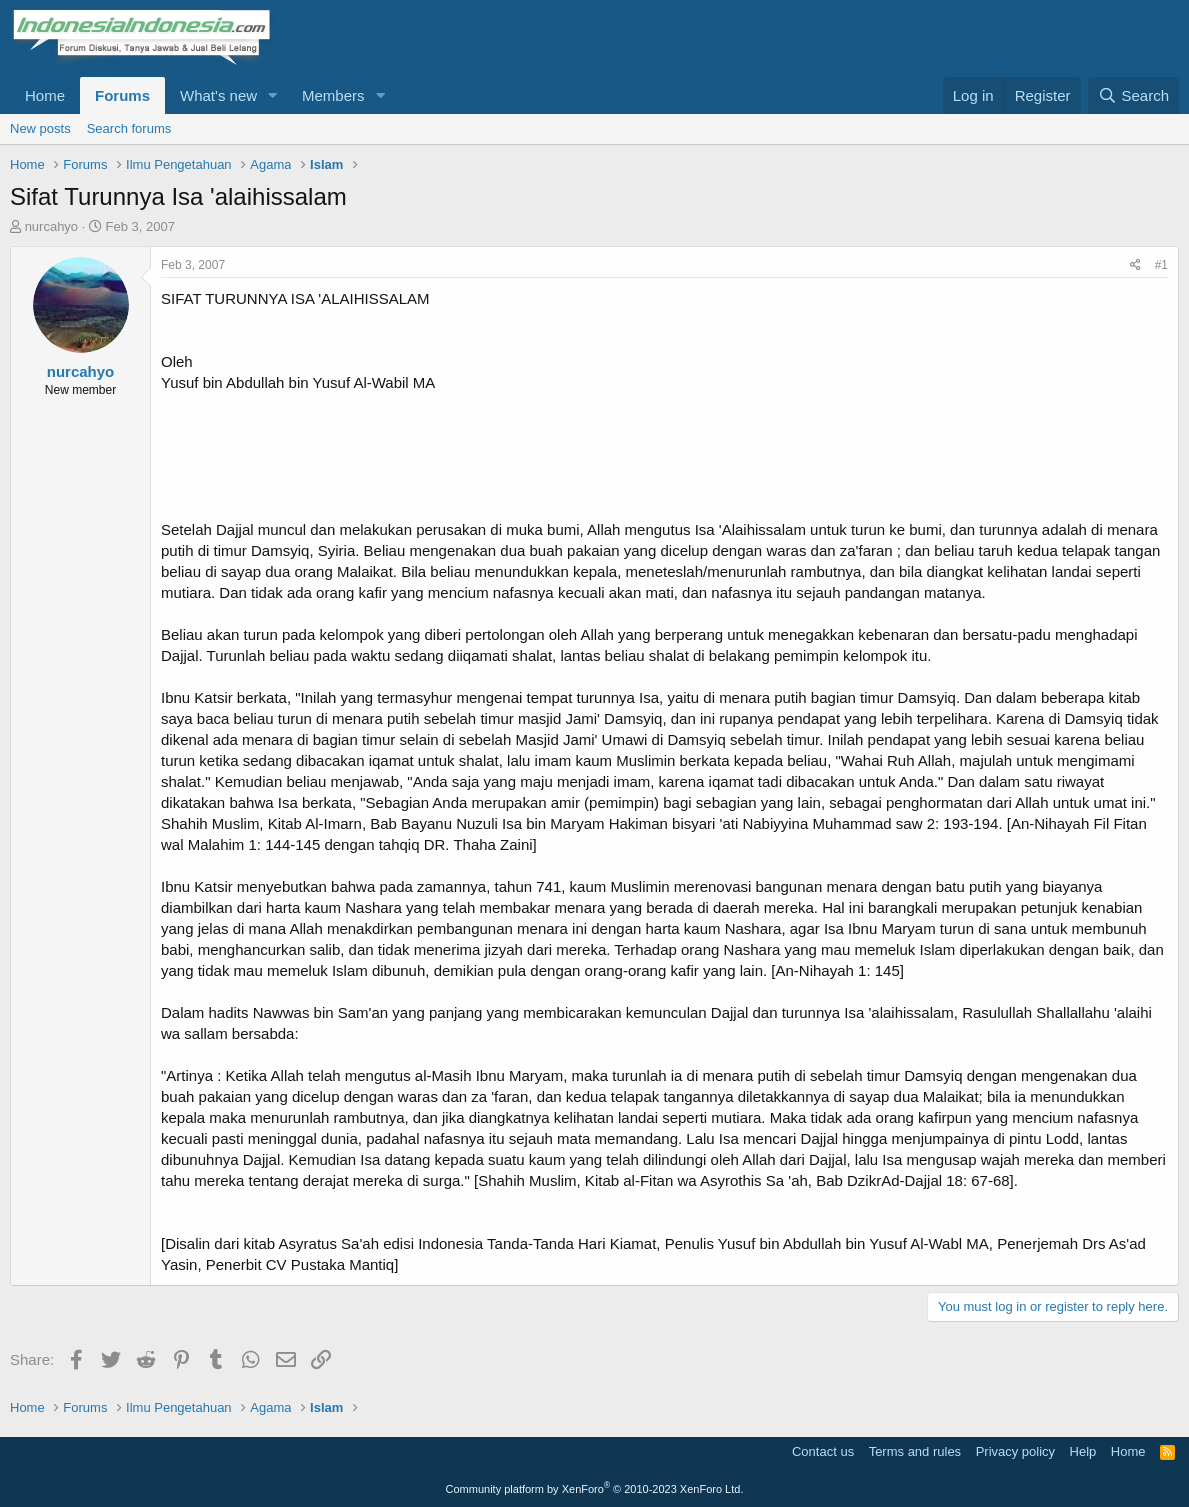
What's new (218, 95)
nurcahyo (51, 226)
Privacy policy (1015, 1451)
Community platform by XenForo (595, 1489)
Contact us (823, 1451)
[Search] (1133, 95)
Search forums (129, 128)
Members (333, 95)
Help (1083, 1451)
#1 (1161, 265)
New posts (40, 128)
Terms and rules (915, 1451)
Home (45, 95)
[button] (273, 95)
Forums (122, 95)
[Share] (1135, 265)
